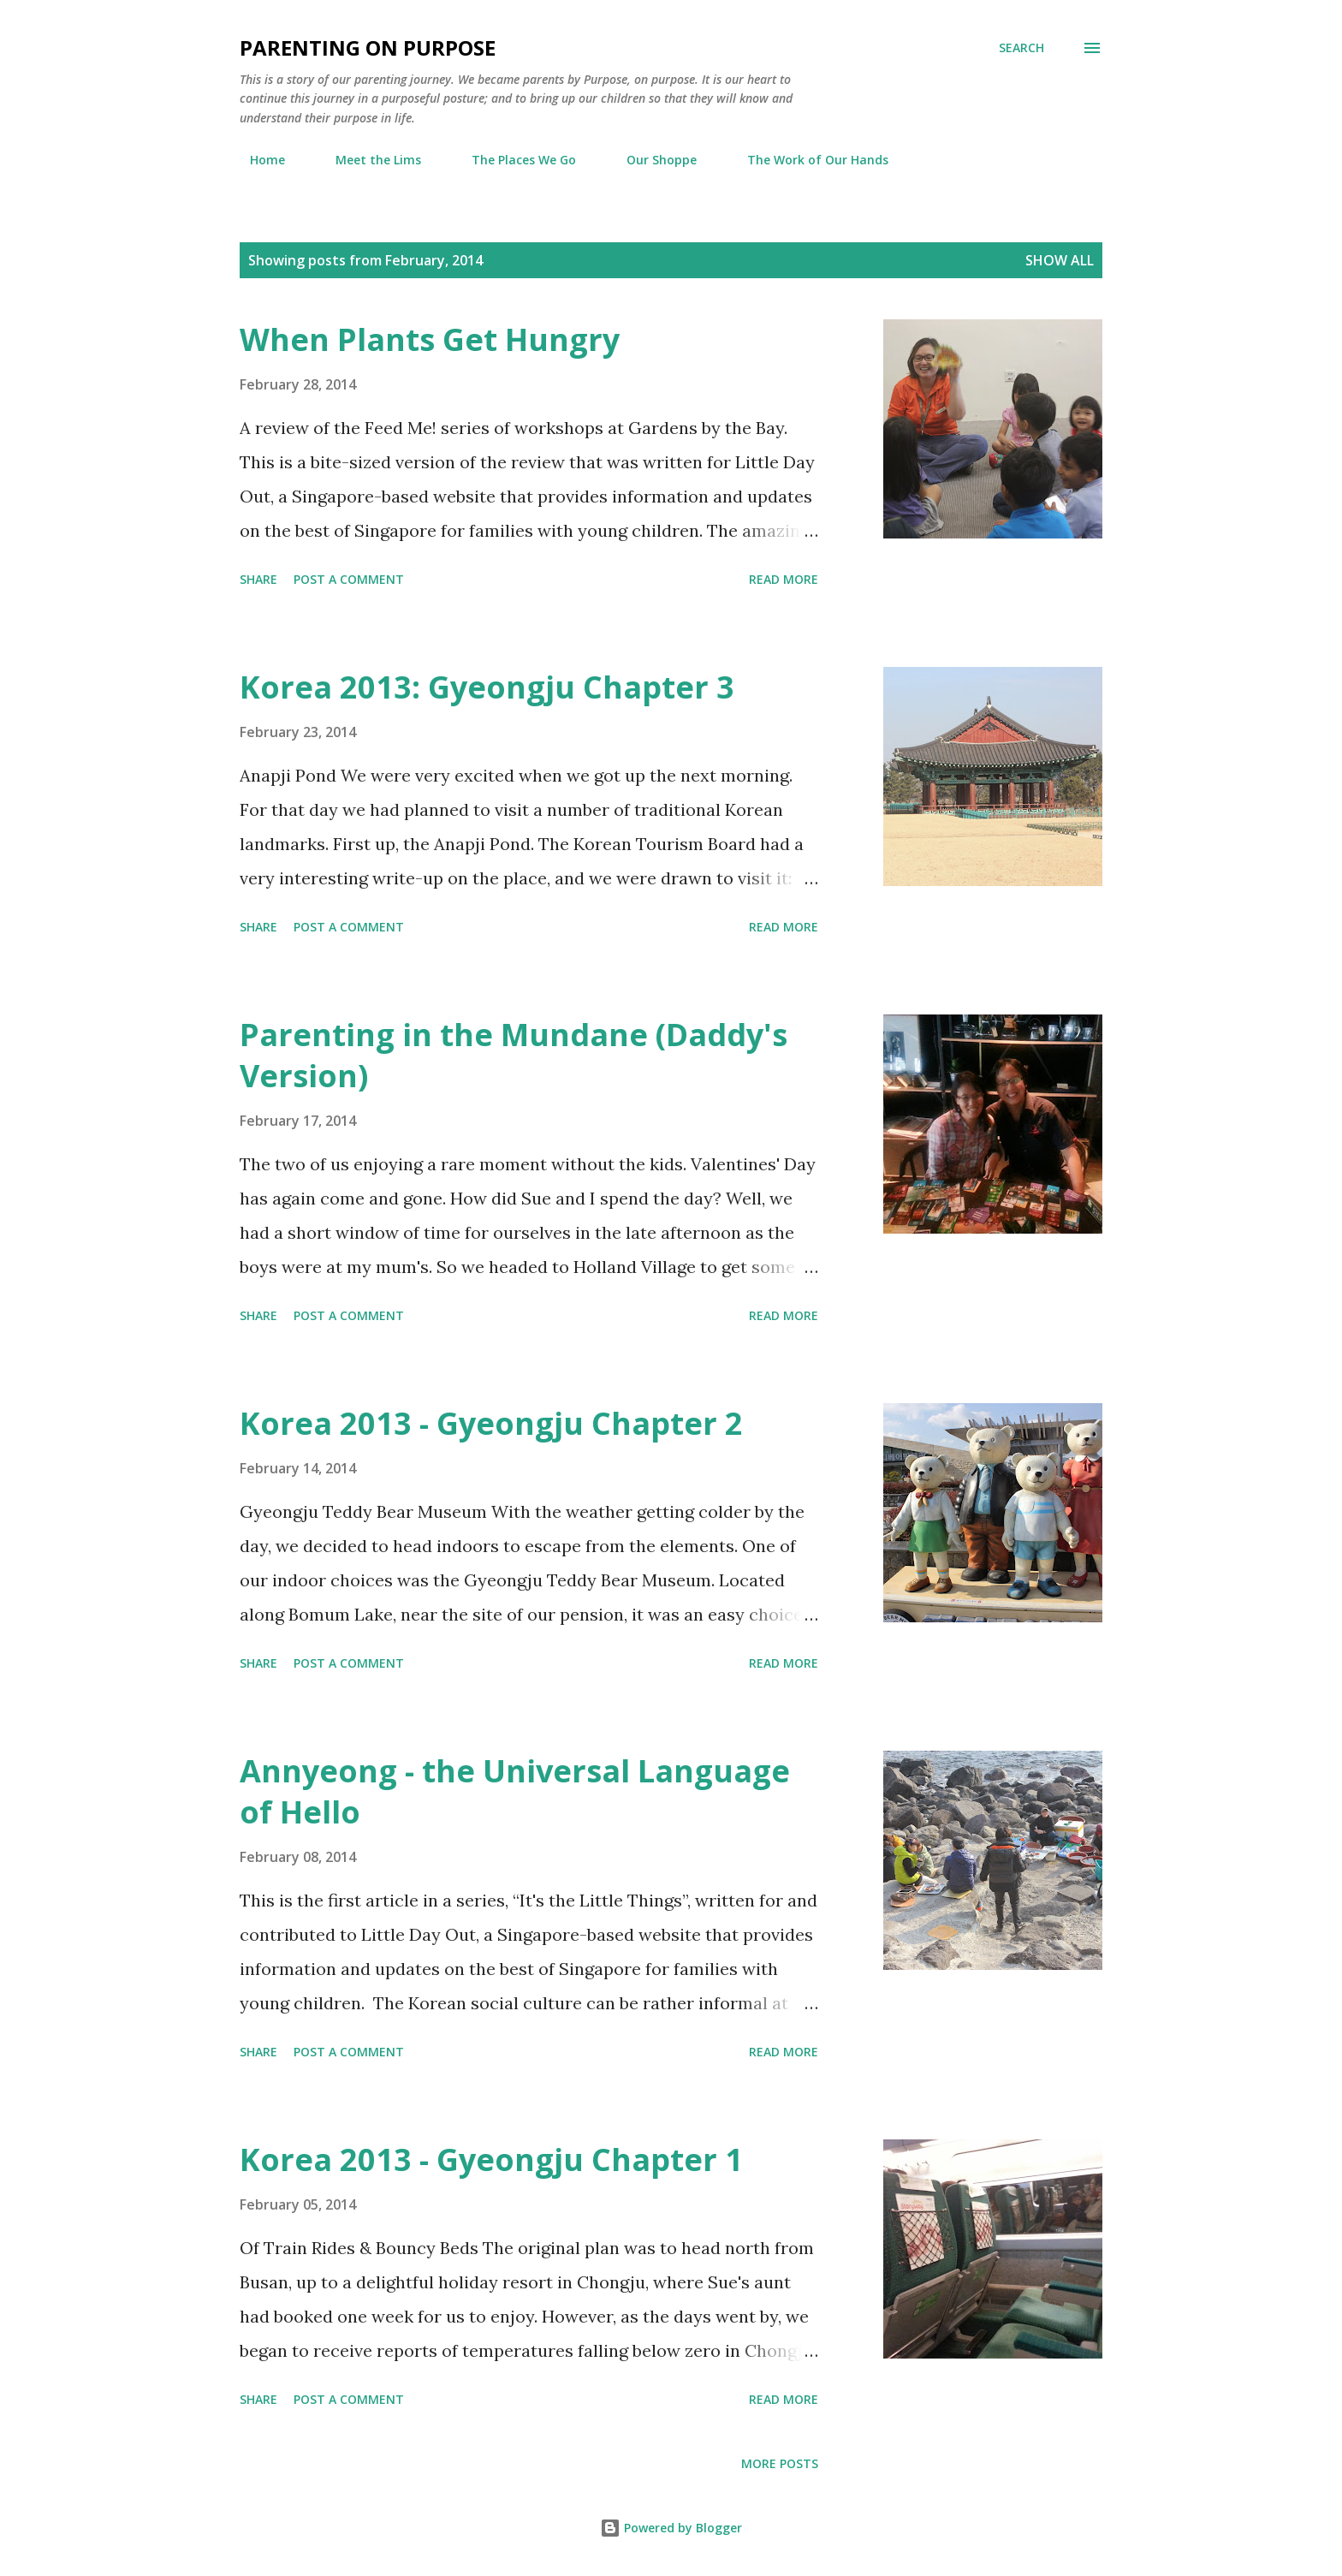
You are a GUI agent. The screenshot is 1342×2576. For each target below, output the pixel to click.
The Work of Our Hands (807, 160)
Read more (783, 579)
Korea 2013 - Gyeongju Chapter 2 (491, 1423)
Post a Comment (349, 579)
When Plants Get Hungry (430, 339)
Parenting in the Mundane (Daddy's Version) (513, 1055)
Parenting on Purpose (368, 47)
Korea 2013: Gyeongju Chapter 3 (487, 687)
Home (257, 160)
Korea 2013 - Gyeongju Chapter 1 (491, 2159)
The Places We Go (513, 160)
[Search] (1021, 48)
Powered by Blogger (671, 2527)
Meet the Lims (368, 160)
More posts (779, 2463)
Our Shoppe (651, 160)
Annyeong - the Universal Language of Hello (515, 1791)
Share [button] (258, 579)
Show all (1059, 260)
